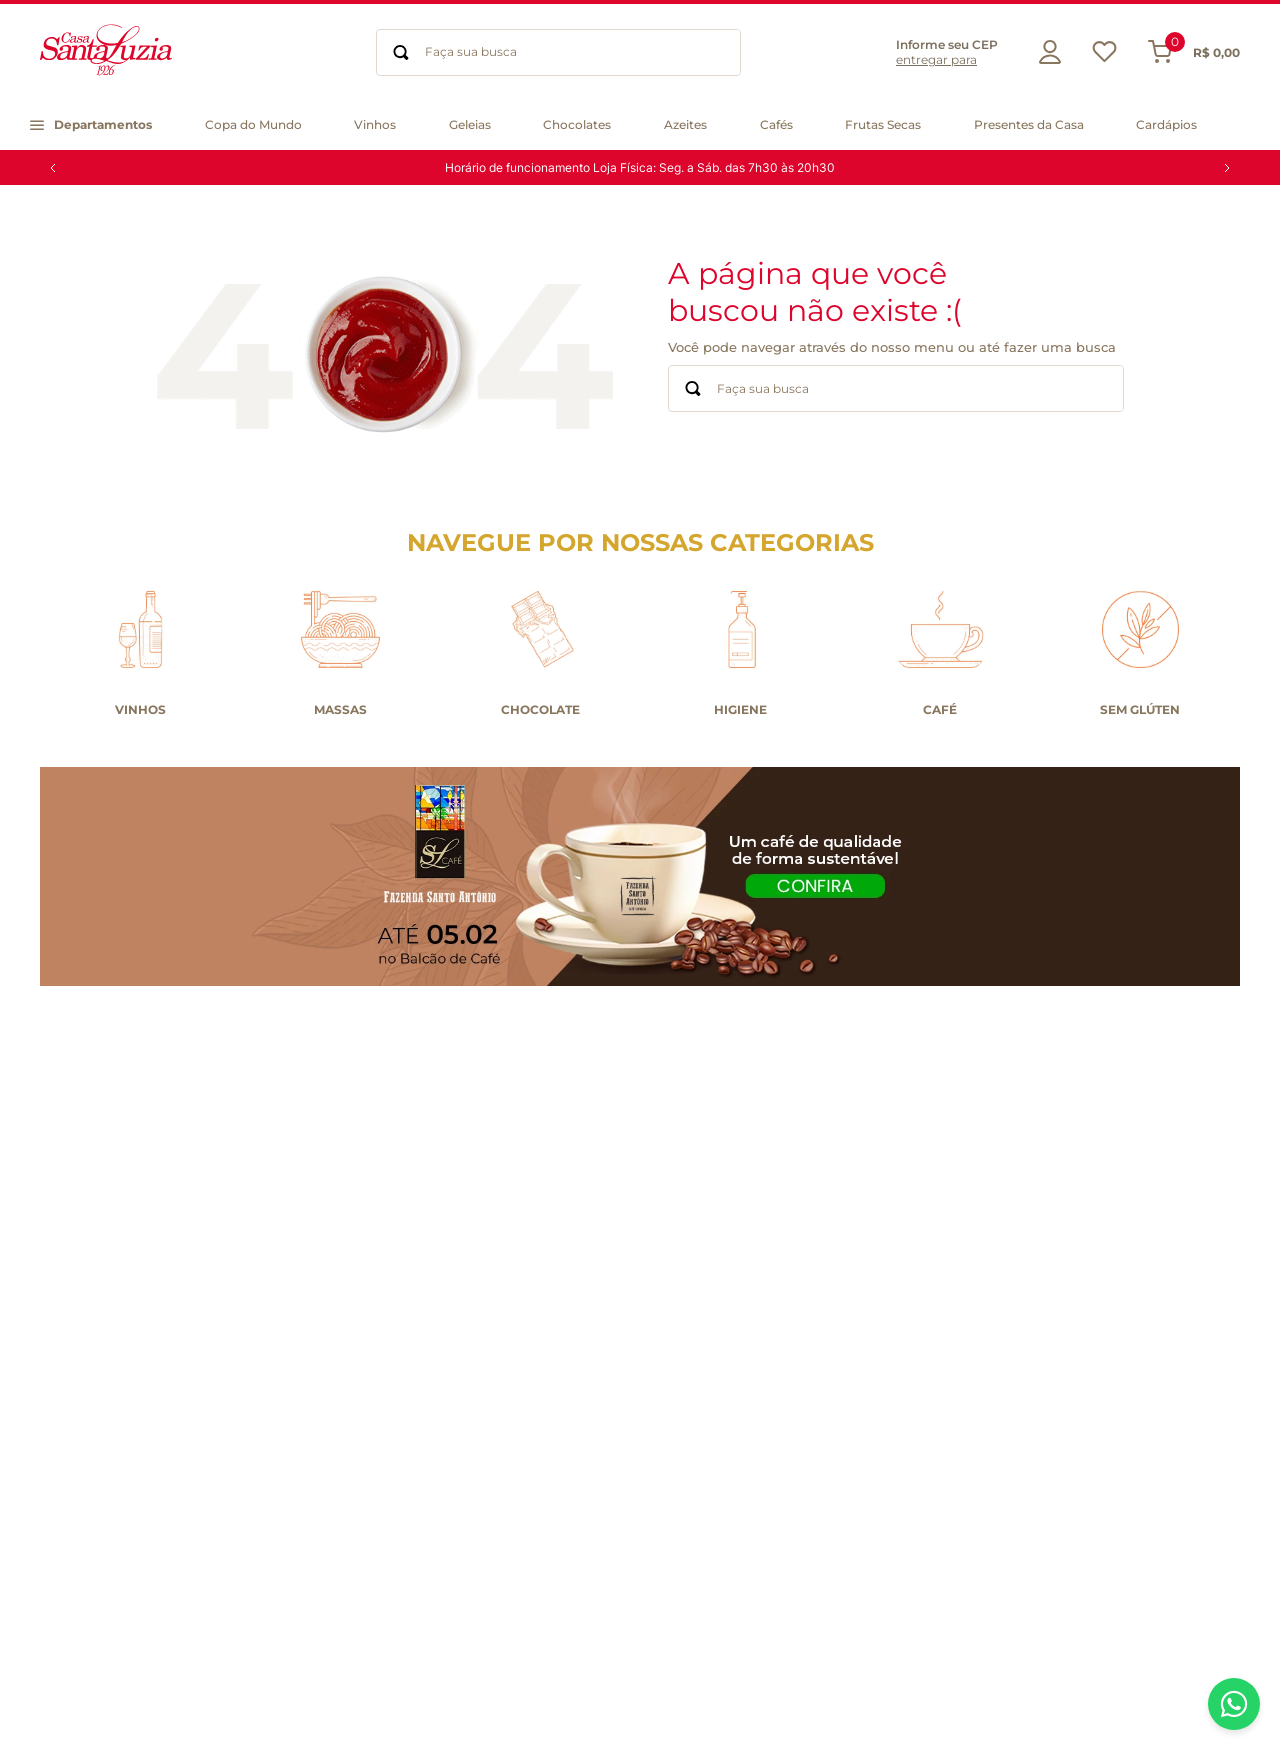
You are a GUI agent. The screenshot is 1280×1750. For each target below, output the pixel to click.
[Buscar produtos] (401, 52)
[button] (932, 52)
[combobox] (558, 52)
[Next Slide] (1227, 168)
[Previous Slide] (53, 168)
